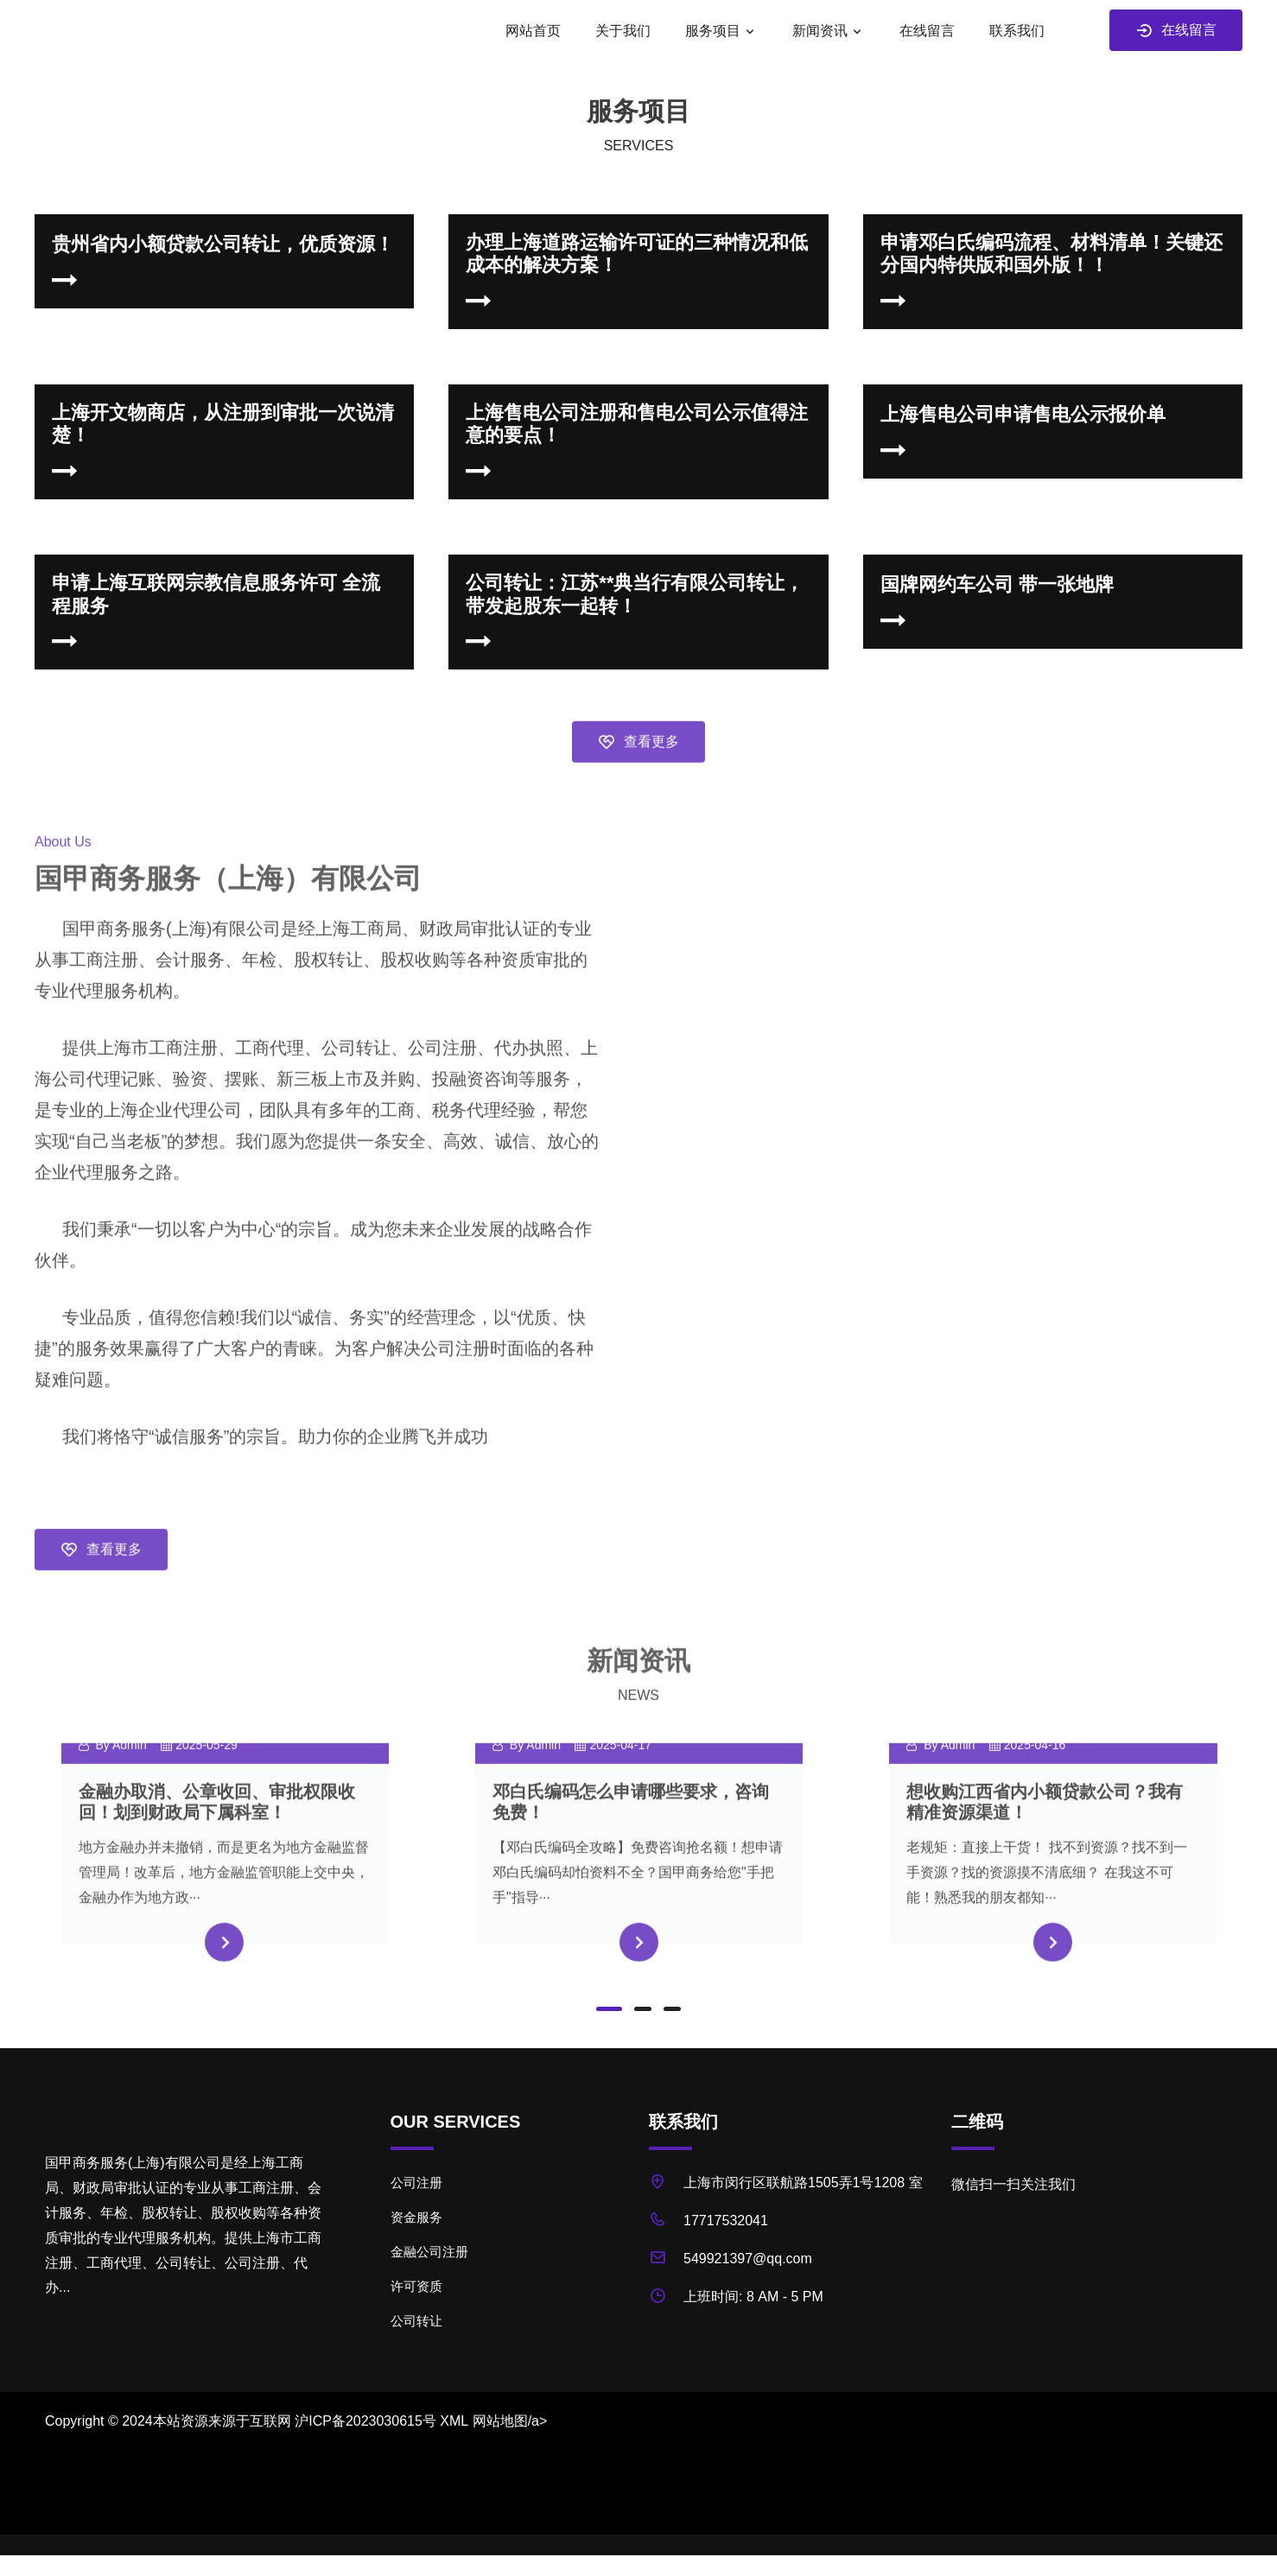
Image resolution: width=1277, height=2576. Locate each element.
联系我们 (1017, 30)
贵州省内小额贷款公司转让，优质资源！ (223, 244)
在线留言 (927, 30)
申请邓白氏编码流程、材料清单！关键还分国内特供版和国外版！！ (1051, 254)
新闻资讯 (820, 30)
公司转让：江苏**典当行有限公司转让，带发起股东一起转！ (635, 594)
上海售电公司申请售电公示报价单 (1023, 414)
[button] (609, 2009)
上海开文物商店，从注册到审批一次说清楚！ (223, 424)
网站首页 (533, 30)
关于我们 (623, 30)
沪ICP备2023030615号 (365, 2421)
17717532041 (725, 2220)
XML (454, 2421)
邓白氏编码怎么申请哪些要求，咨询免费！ (630, 1841)
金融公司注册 (429, 2251)
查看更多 (638, 781)
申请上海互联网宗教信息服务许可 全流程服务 (216, 594)
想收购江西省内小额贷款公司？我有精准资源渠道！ (1044, 1841)
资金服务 (416, 2217)
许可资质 (416, 2286)
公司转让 (416, 2320)
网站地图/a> (510, 2421)
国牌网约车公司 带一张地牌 (997, 584)
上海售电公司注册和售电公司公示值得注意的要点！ (637, 424)
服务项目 (712, 30)
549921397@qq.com (747, 2258)
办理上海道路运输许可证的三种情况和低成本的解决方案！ (637, 254)
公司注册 (416, 2182)
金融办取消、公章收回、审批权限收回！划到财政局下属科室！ (217, 1841)
